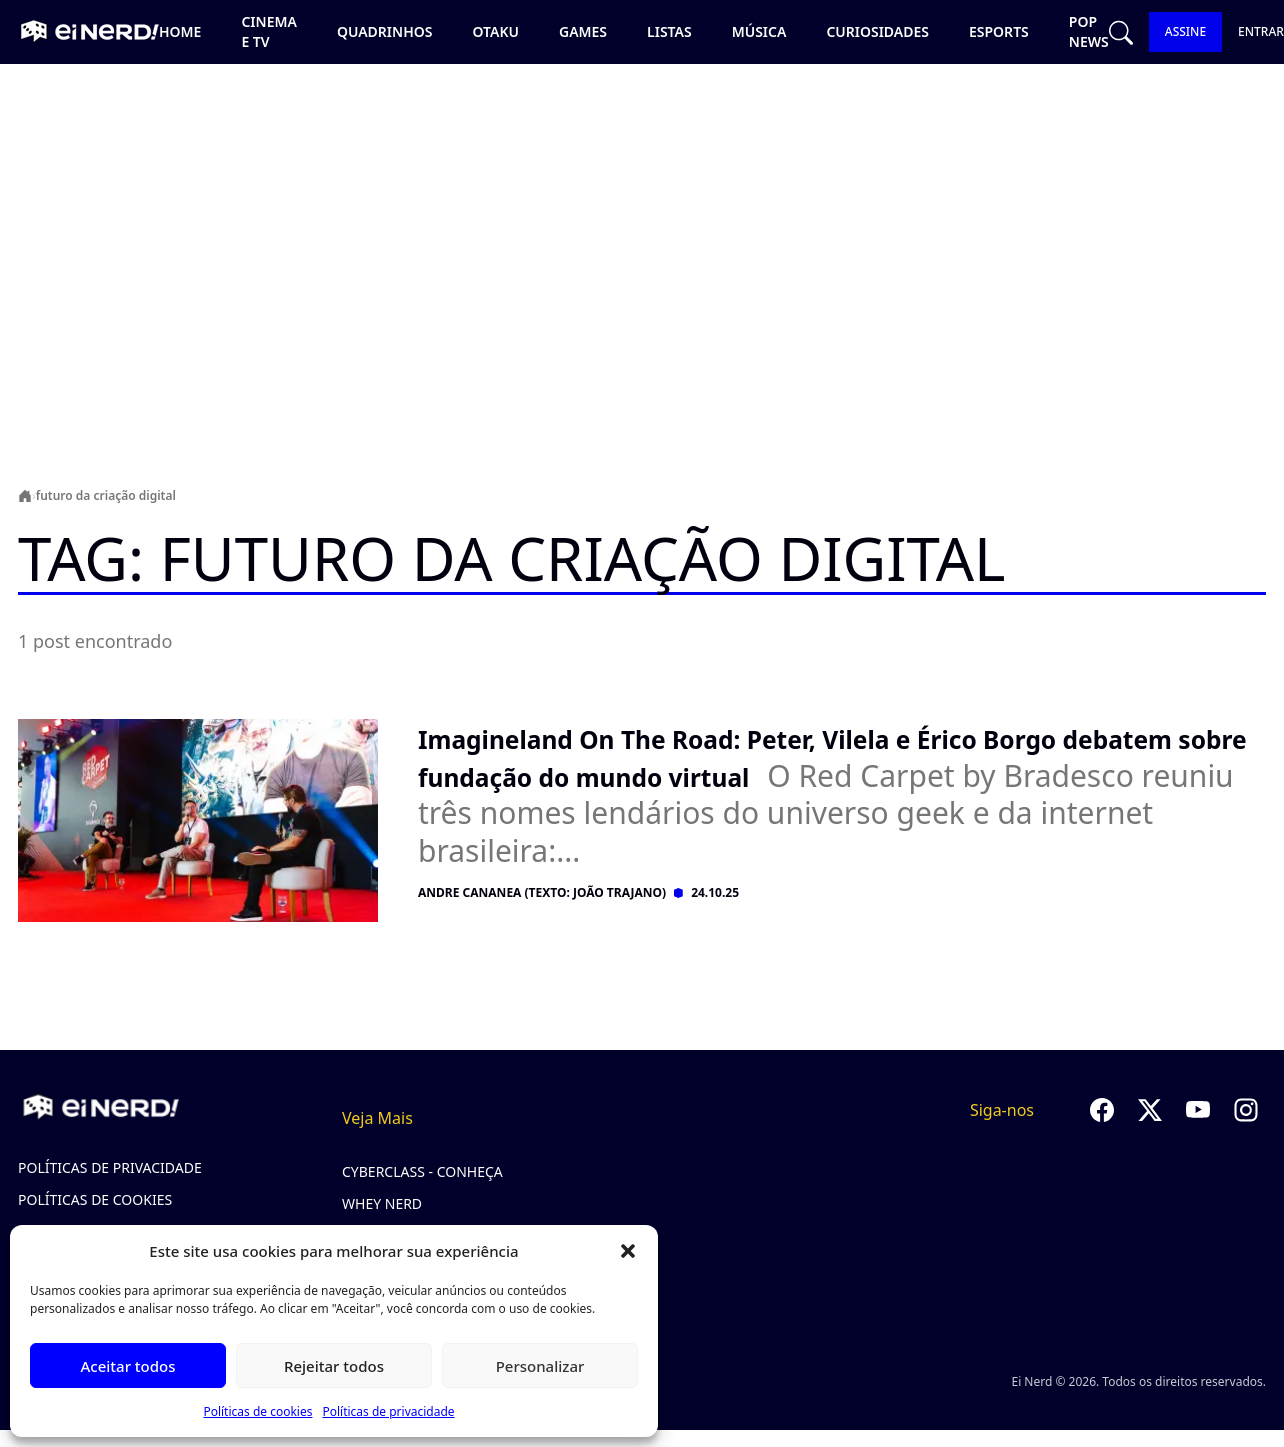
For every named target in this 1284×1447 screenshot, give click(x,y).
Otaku (495, 31)
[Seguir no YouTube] (1198, 1110)
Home (180, 31)
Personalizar (540, 1366)
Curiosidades (877, 31)
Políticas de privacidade (388, 1411)
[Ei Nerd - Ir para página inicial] (87, 32)
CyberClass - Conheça (422, 1171)
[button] (628, 1251)
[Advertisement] (642, 236)
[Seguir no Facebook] (1102, 1110)
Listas (669, 31)
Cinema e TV (268, 31)
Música (759, 31)
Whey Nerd (382, 1203)
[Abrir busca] (1121, 32)
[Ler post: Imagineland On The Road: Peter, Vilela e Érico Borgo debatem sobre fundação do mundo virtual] (842, 794)
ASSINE (1185, 31)
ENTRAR (1261, 32)
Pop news (1089, 31)
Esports (999, 31)
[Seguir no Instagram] (1246, 1110)
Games (583, 31)
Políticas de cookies (257, 1411)
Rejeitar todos (334, 1366)
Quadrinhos (385, 31)
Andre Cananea (469, 892)
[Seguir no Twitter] (1150, 1110)
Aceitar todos (127, 1366)
